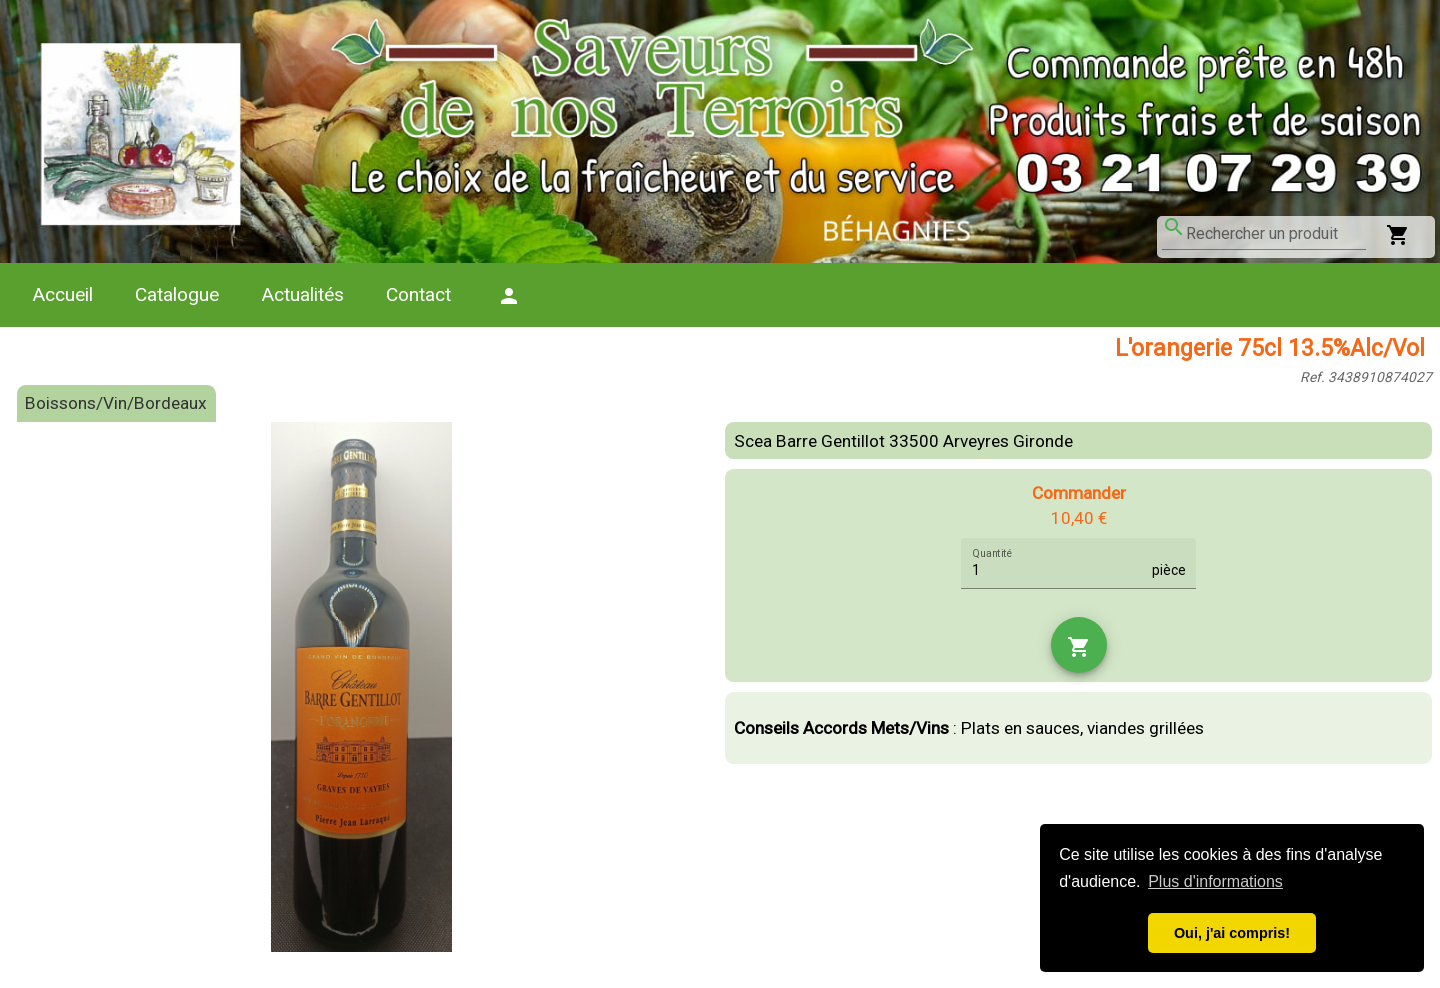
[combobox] (1276, 234)
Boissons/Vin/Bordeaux (116, 403)
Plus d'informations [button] (1215, 881)
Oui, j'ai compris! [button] (1232, 933)
